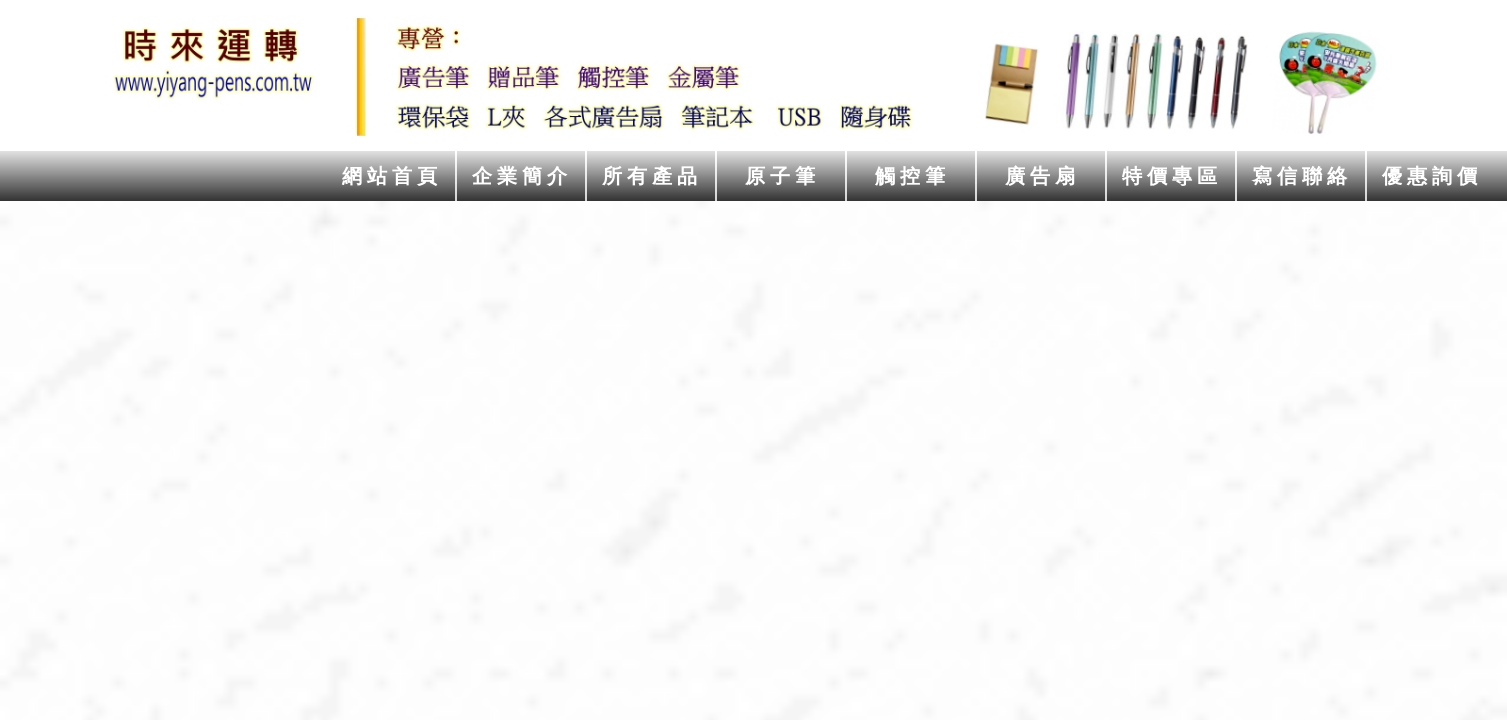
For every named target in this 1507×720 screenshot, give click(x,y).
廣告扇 (1042, 176)
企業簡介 (522, 176)
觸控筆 (912, 176)
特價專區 (1172, 176)
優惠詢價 (1432, 176)
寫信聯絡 (1302, 176)
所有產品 (652, 176)
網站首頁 (392, 176)
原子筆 (782, 176)
